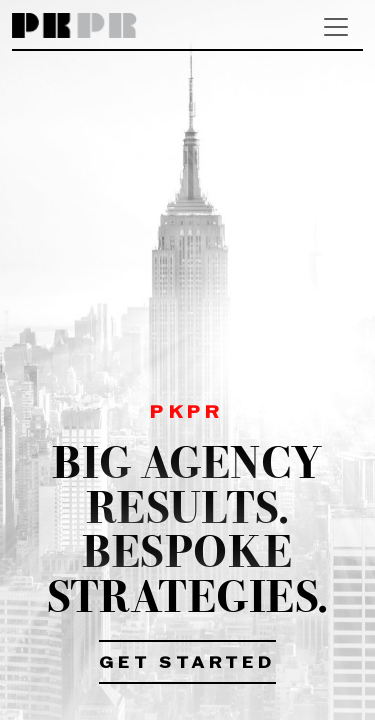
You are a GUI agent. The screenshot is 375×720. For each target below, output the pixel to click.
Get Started (187, 664)
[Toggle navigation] (336, 27)
